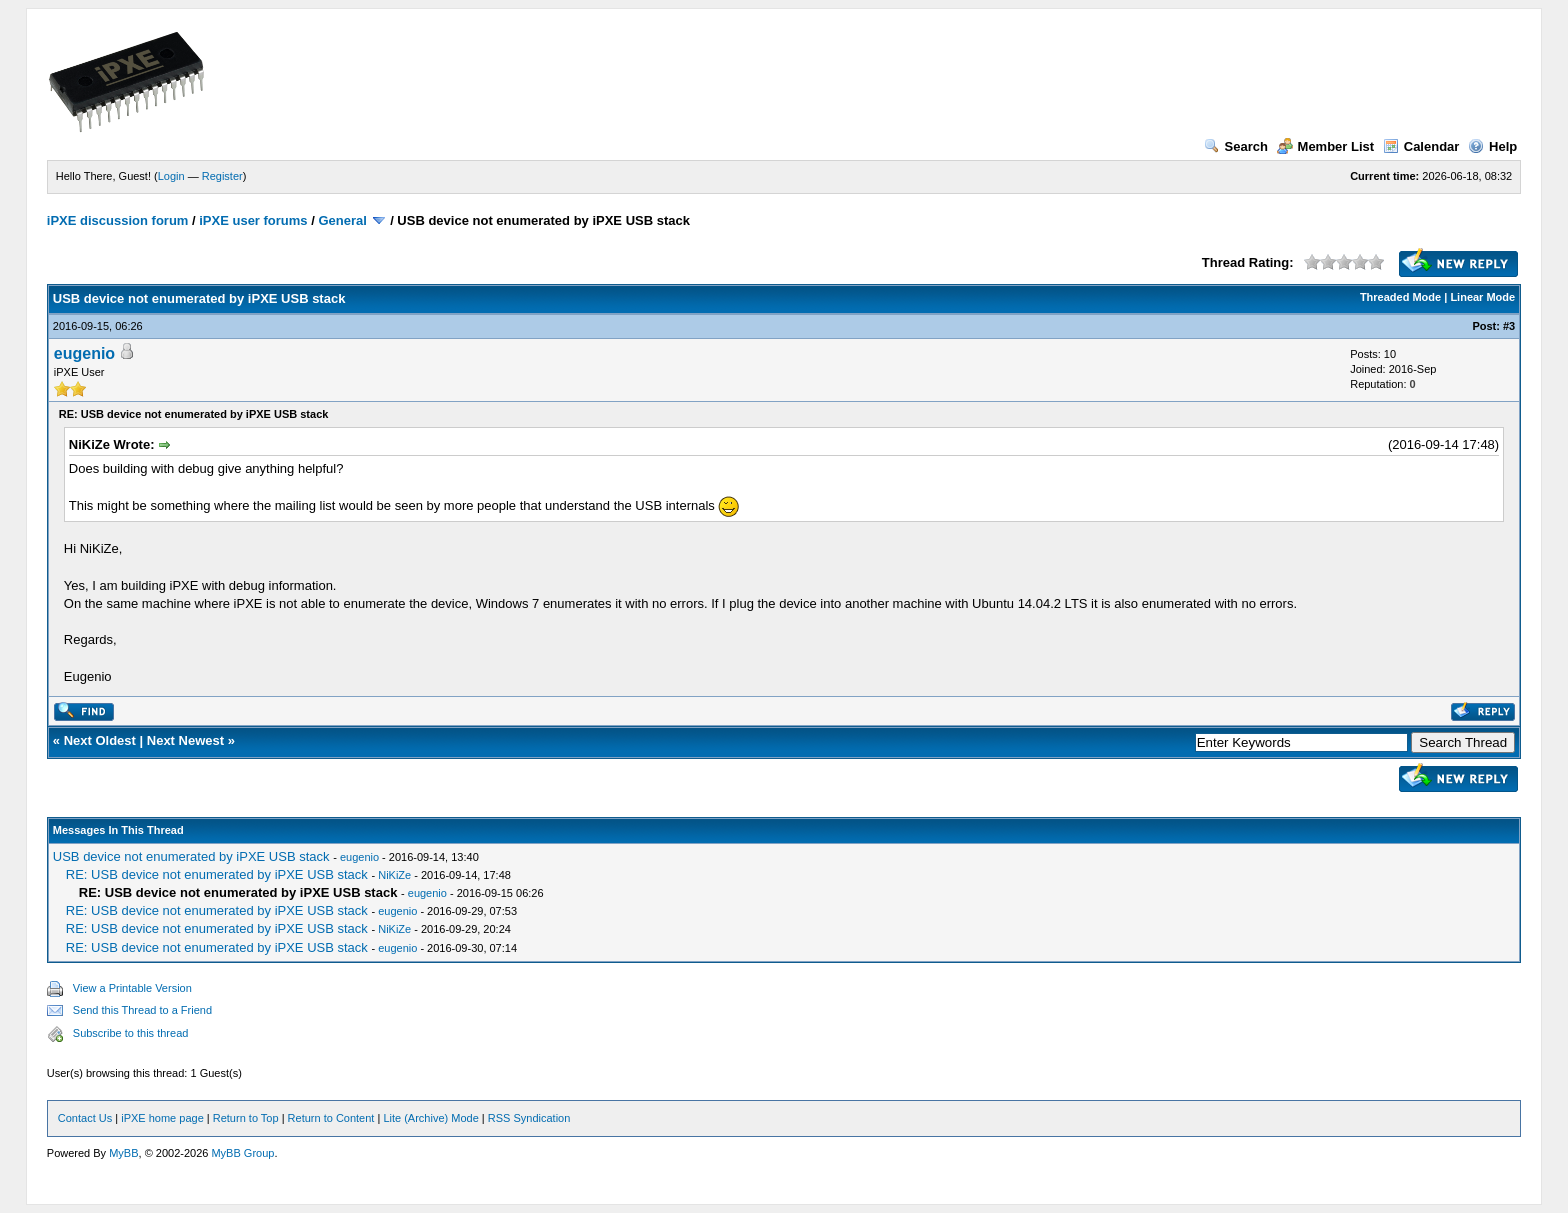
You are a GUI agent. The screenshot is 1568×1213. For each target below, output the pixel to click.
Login (171, 176)
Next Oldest (100, 740)
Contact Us (85, 1118)
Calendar (1421, 146)
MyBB (123, 1153)
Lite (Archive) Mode (430, 1118)
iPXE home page (162, 1118)
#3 (1509, 326)
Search (1236, 146)
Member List (1326, 146)
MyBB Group (242, 1153)
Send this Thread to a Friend (142, 1010)
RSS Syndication (529, 1118)
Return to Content (331, 1118)
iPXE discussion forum (118, 220)
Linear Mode (1482, 297)
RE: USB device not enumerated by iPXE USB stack (217, 874)
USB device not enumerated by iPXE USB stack (191, 856)
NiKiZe (394, 875)
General (342, 220)
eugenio (84, 353)
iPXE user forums (253, 220)
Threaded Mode (1400, 297)
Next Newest (185, 740)
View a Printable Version (132, 988)
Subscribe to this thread (131, 1033)
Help (1492, 146)
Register (222, 176)
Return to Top (246, 1118)
